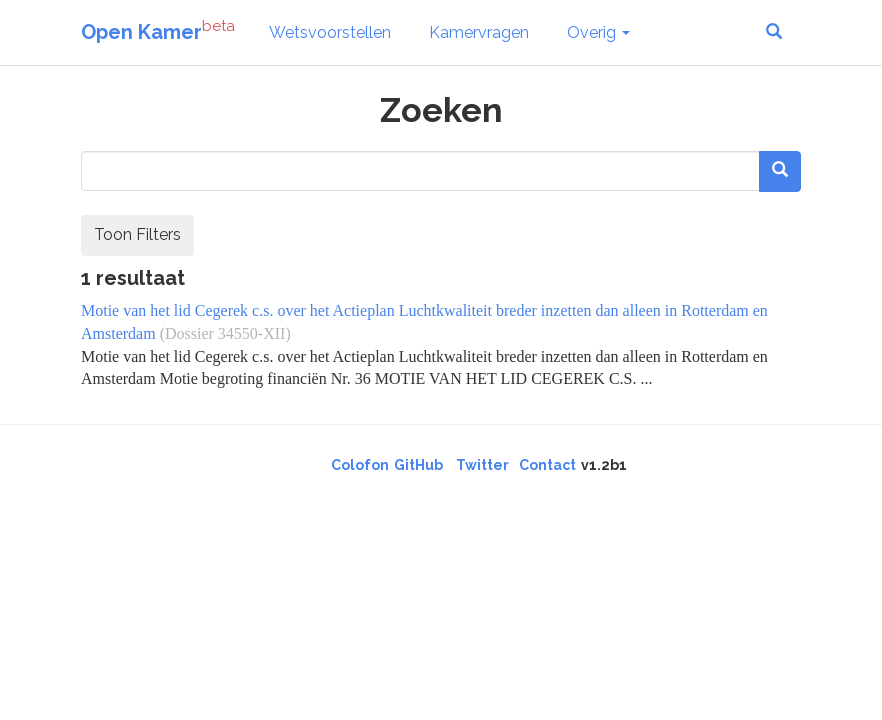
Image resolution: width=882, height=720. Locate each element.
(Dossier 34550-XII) (225, 333)
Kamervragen (479, 32)
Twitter (482, 465)
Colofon (360, 465)
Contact (547, 465)
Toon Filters (137, 234)
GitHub (418, 465)
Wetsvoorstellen (330, 32)
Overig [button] (598, 32)
